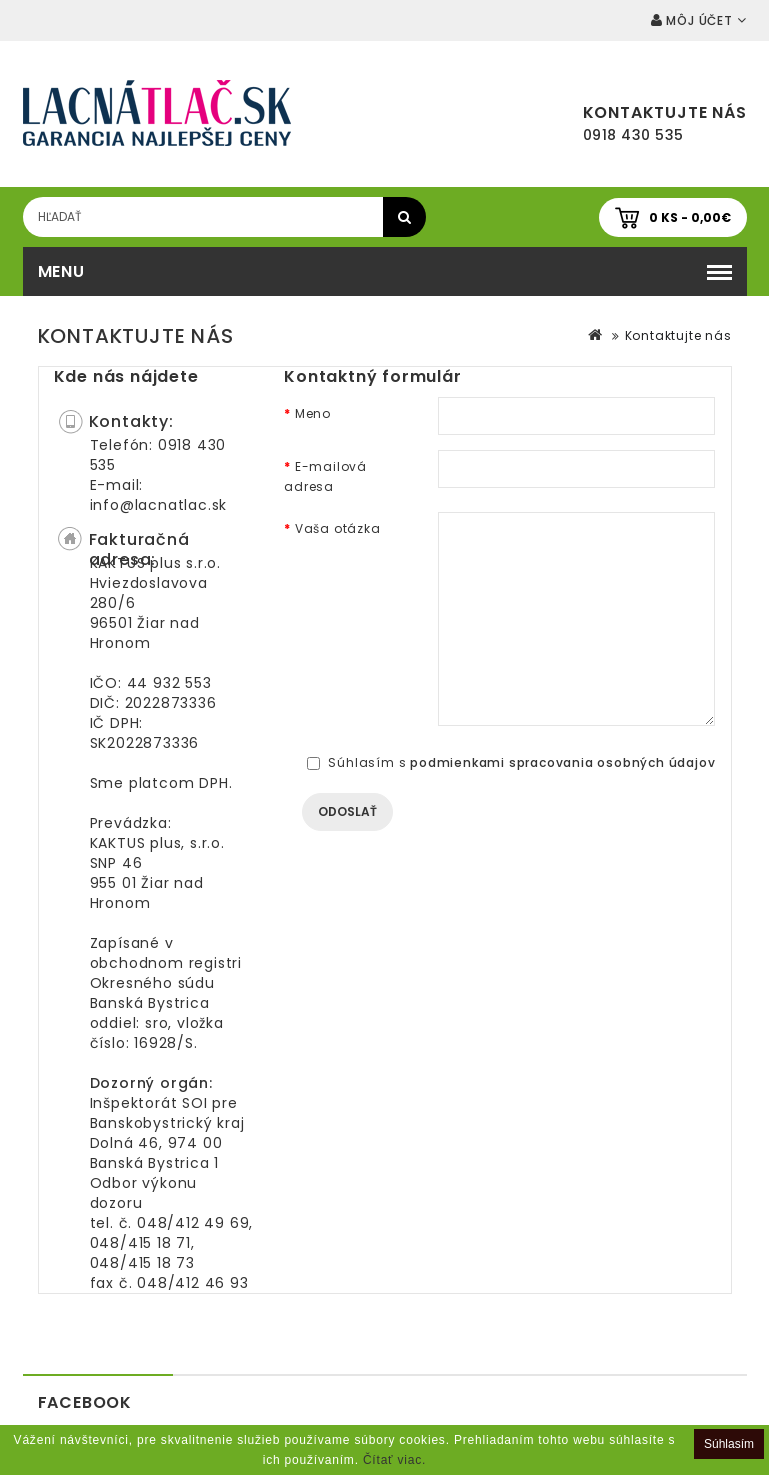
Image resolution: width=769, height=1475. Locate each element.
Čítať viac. (394, 1460)
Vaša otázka (338, 528)
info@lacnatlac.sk (159, 505)
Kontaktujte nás (678, 335)
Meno (313, 413)
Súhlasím (729, 1444)
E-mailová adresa (325, 476)
